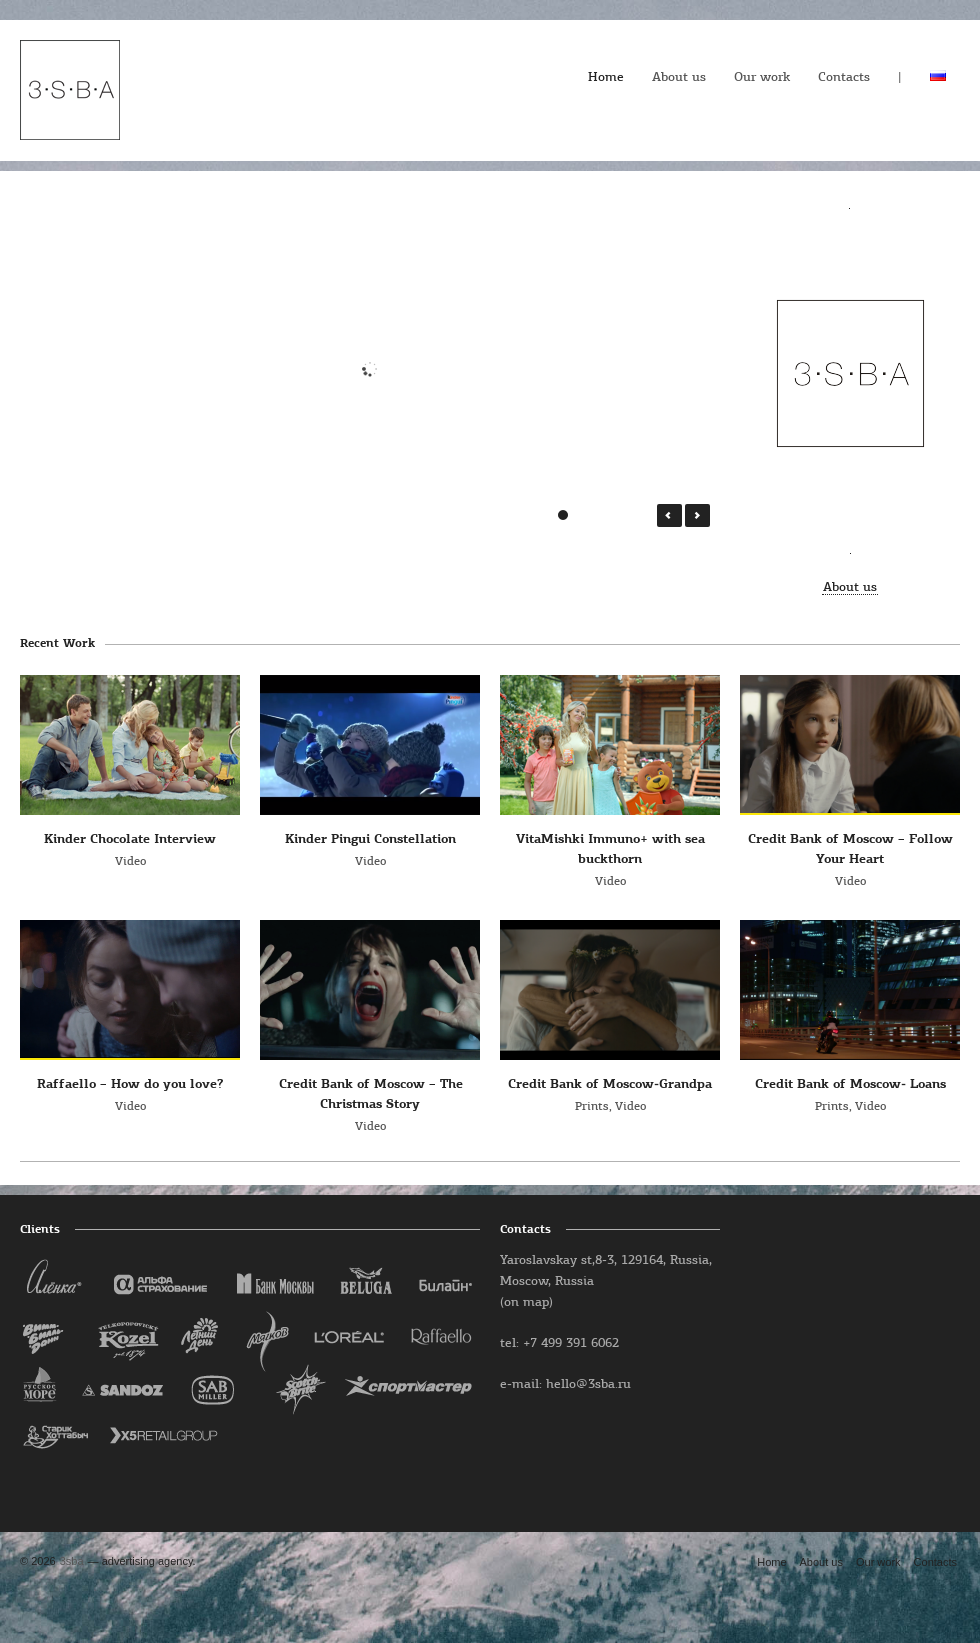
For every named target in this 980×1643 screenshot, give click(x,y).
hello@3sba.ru (588, 1384)
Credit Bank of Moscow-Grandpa (610, 1084)
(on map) (526, 1302)
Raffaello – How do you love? (130, 1084)
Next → (697, 515)
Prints (592, 1107)
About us (679, 77)
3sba (72, 1561)
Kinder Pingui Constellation (370, 839)
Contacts (844, 77)
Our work (762, 77)
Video (130, 862)
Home (606, 77)
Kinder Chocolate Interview (130, 839)
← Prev (669, 515)
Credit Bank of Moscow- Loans (850, 1084)
